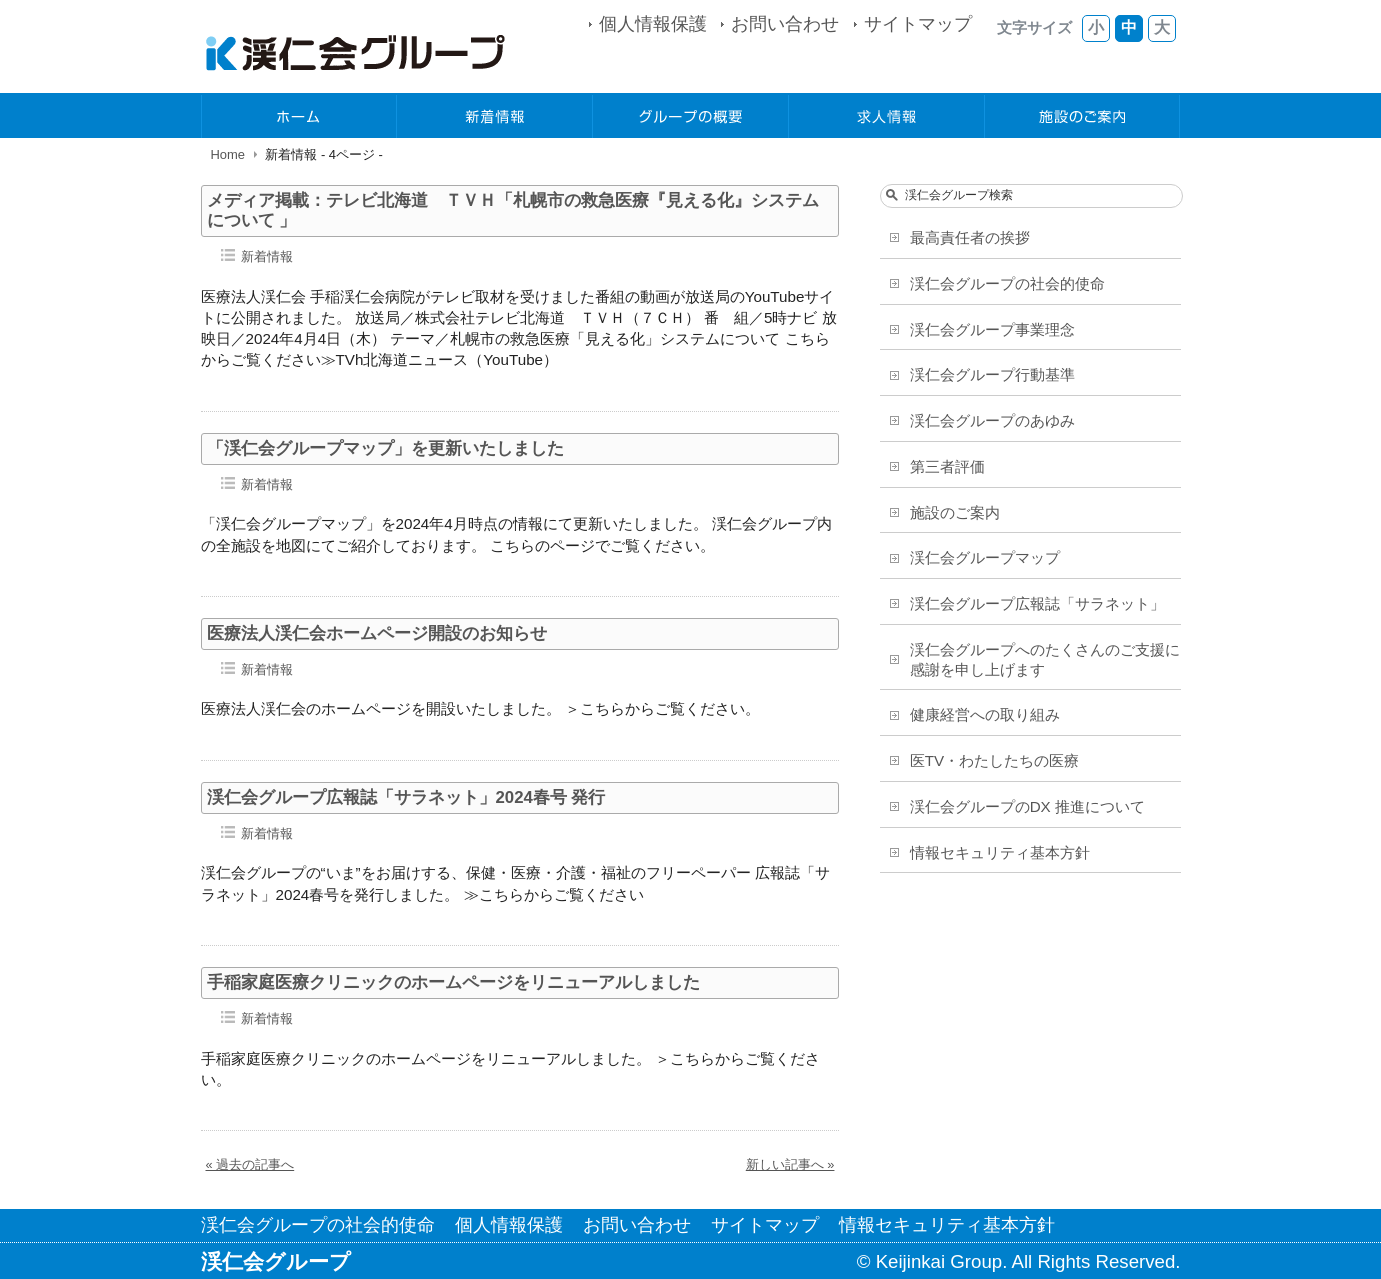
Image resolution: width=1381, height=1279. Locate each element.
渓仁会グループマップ (985, 557)
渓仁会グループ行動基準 (992, 374)
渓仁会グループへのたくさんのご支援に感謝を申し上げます (1045, 659)
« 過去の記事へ (250, 1164)
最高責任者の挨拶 (970, 237)
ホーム (300, 116)
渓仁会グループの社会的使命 (1007, 283)
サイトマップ (918, 24)
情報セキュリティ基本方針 (1000, 852)
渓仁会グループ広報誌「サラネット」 (1037, 603)
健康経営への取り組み (985, 714)
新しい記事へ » (790, 1164)
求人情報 (887, 116)
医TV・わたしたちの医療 (994, 760)
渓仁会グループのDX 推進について (1027, 806)
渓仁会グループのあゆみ (992, 420)
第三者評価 (947, 466)
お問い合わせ (785, 24)
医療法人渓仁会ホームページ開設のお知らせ (377, 633)
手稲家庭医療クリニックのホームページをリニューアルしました (453, 982)
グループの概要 (691, 116)
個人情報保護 (653, 24)
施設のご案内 (1083, 116)
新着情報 (495, 116)
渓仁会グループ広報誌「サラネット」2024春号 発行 (406, 797)
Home (228, 154)
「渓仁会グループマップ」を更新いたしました (385, 448)
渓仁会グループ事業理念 (992, 329)
